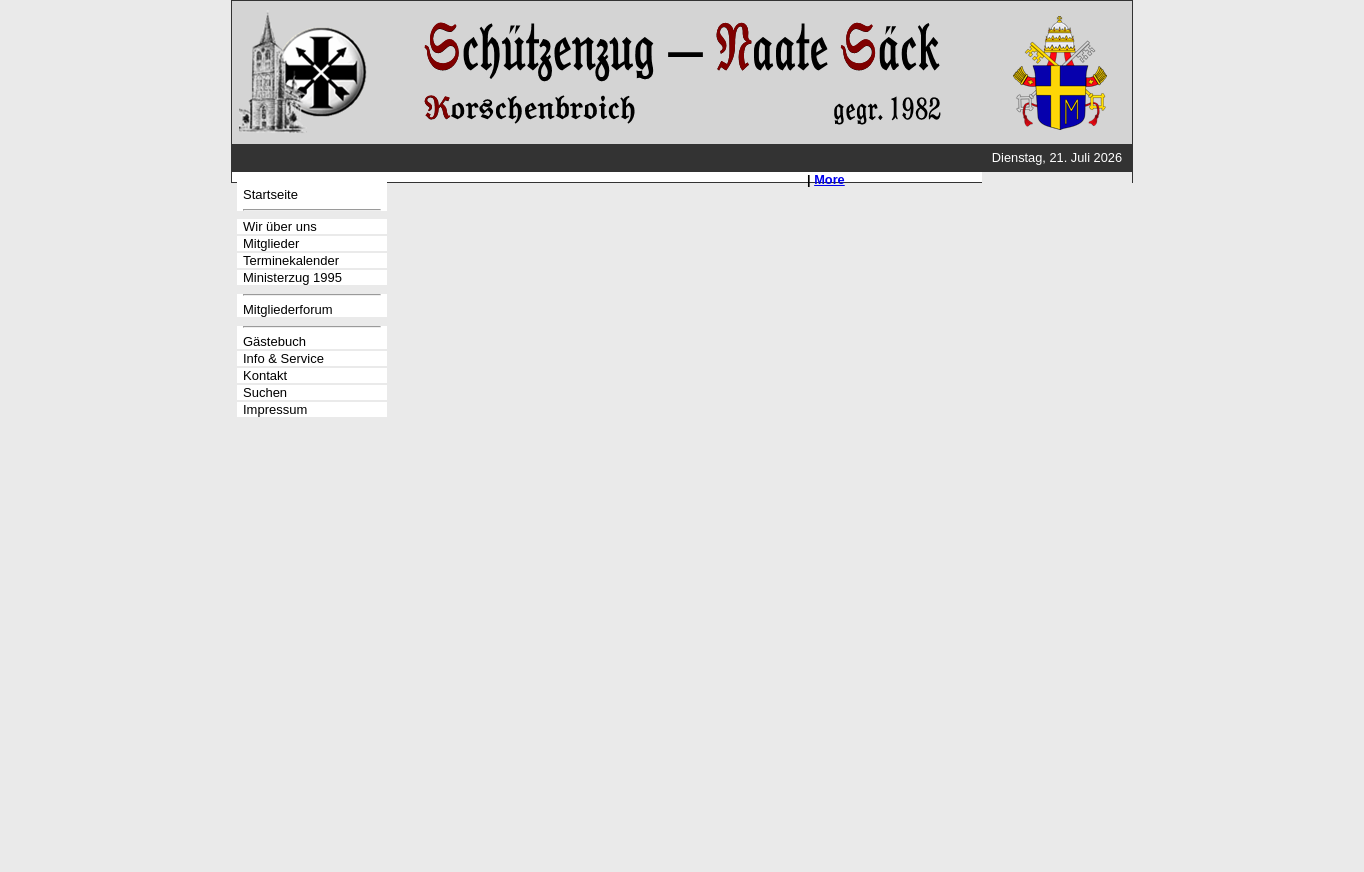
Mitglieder (271, 243)
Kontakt (265, 375)
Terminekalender (291, 260)
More (829, 179)
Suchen (265, 392)
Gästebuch (274, 341)
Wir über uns (280, 226)
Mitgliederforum (288, 309)
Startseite (270, 194)
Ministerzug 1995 (292, 277)
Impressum (275, 409)
